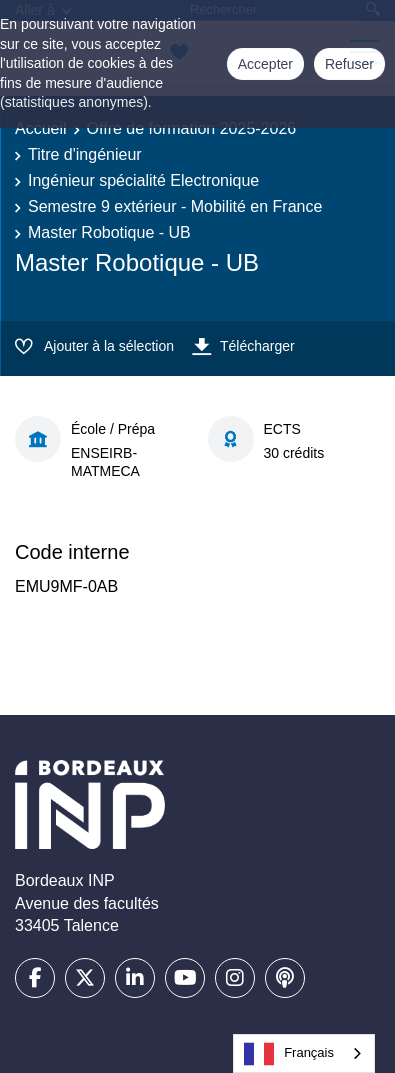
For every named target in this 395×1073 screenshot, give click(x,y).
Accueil (41, 128)
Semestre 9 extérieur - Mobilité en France (175, 206)
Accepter (265, 64)
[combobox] (304, 1053)
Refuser (349, 64)
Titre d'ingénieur (85, 154)
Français (289, 1054)
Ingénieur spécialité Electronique (143, 180)
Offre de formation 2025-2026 (192, 128)
